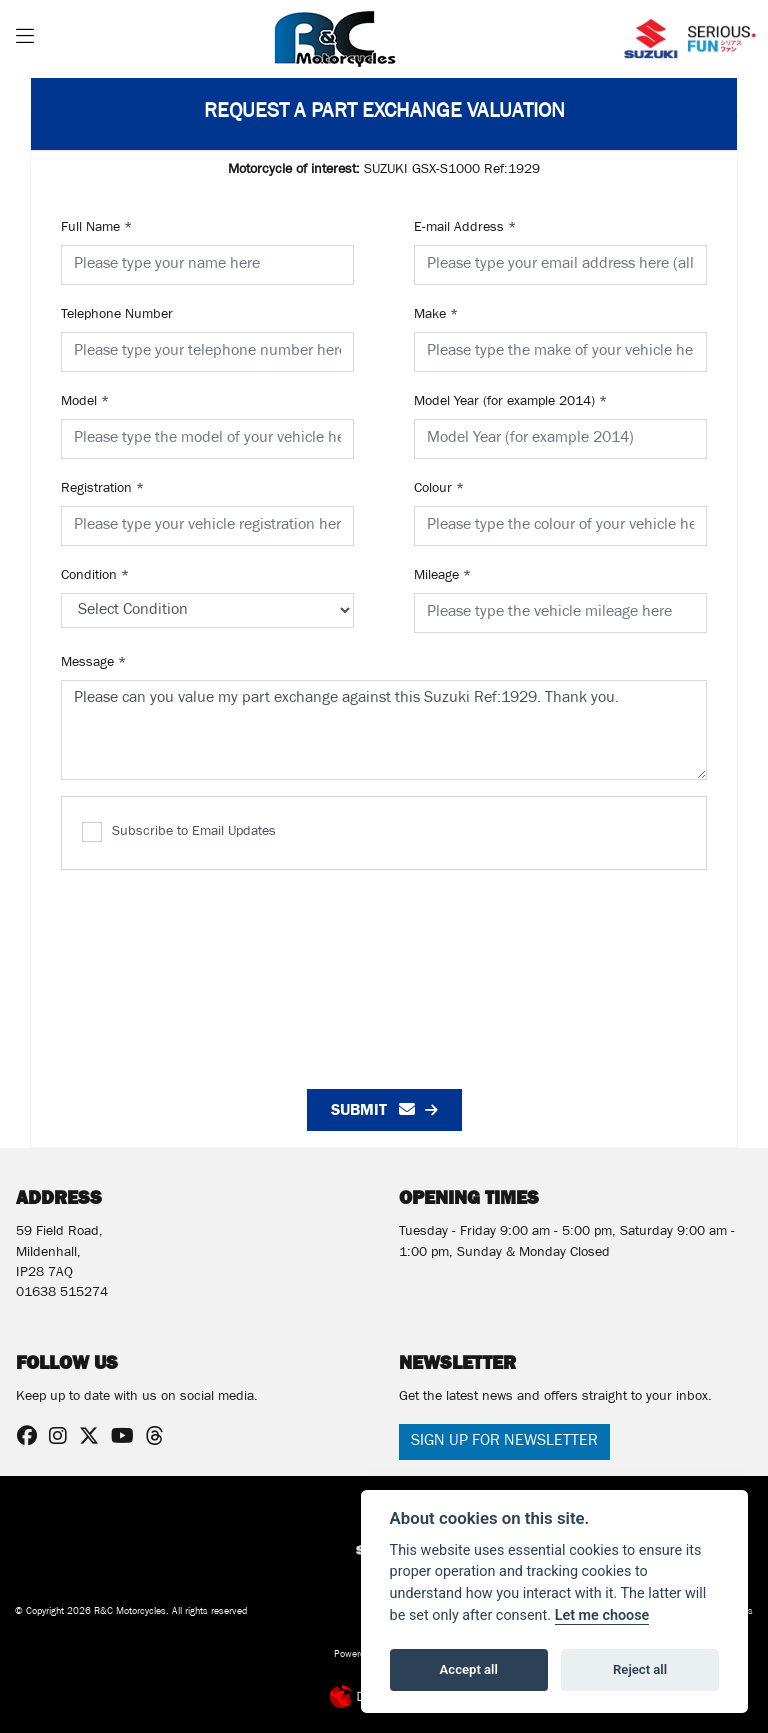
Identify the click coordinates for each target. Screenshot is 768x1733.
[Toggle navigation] (25, 39)
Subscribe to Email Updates (179, 832)
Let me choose (602, 1615)
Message (93, 664)
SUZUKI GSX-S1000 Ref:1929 (384, 171)
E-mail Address (465, 229)
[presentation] (384, 969)
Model (85, 403)
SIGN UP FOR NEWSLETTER (504, 1442)
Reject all (640, 1669)
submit (373, 1109)
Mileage (442, 577)
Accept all (469, 1669)
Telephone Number (117, 316)
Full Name (96, 229)
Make (436, 316)
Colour (439, 490)
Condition (95, 577)
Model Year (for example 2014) (510, 403)
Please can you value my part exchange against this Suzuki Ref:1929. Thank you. (384, 730)
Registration (102, 490)
